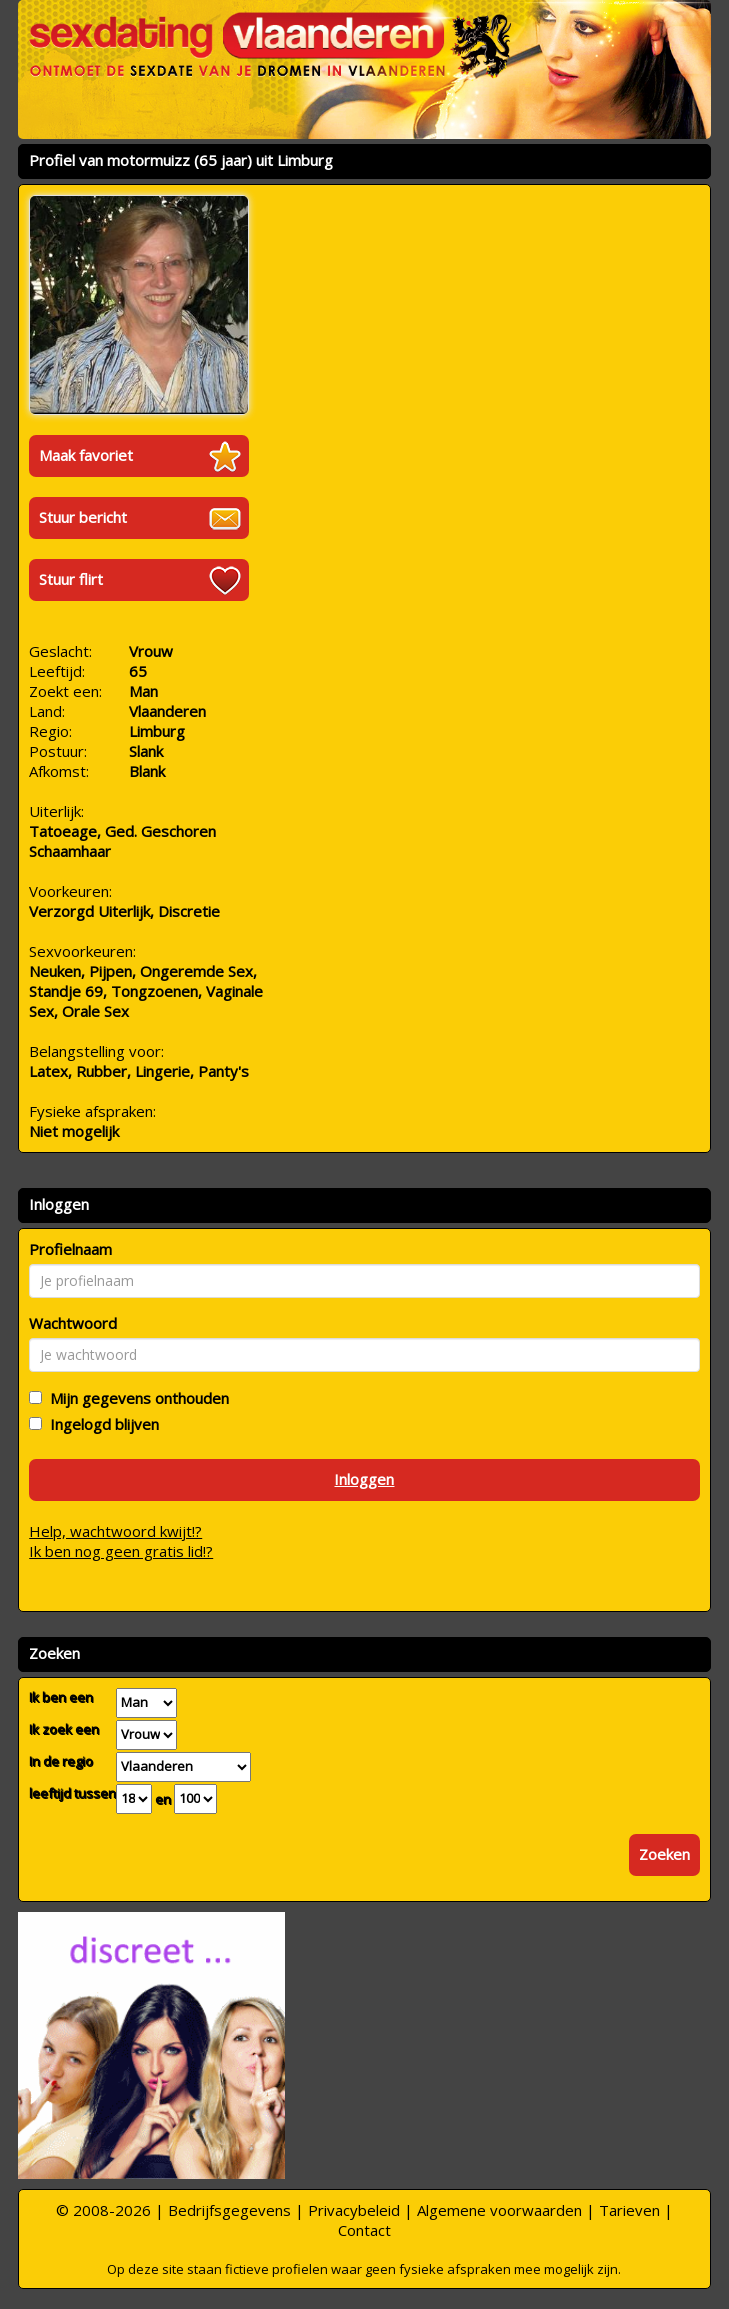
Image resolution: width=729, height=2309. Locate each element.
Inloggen (364, 1479)
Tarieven (629, 2210)
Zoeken (664, 1854)
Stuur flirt (71, 579)
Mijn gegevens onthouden (135, 1398)
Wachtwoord (73, 1323)
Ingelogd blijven (100, 1424)
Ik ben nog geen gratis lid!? (121, 1551)
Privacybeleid (354, 2210)
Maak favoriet (86, 455)
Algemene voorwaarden (499, 2210)
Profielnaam (70, 1249)
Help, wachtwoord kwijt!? (115, 1531)
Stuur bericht (83, 517)
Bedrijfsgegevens (229, 2210)
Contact (364, 2230)
